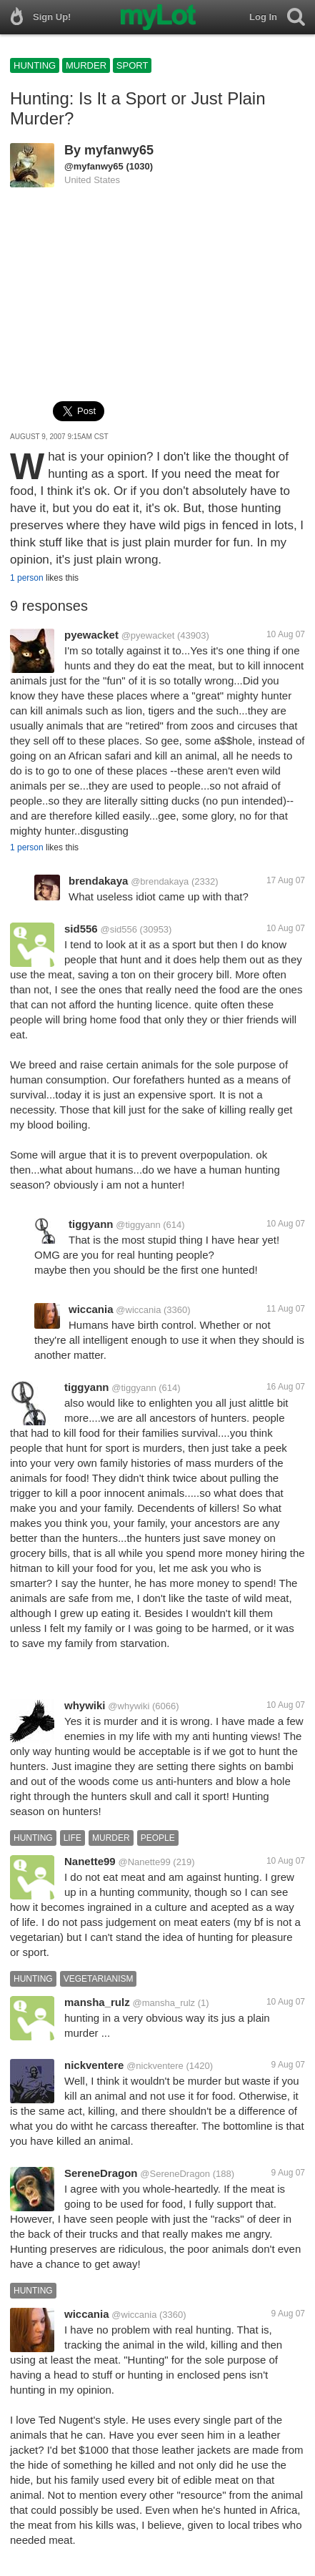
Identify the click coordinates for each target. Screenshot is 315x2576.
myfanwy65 (119, 150)
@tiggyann (138, 1224)
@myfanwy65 (94, 166)
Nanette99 (90, 1861)
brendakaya (98, 881)
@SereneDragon (175, 2173)
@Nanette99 (144, 1862)
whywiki (85, 1705)
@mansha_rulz (163, 2002)
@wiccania (138, 1309)
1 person (27, 578)
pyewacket (91, 635)
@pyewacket (148, 635)
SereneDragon (101, 2173)
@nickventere (155, 2065)
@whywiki (128, 1706)
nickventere (94, 2065)
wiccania (91, 1309)
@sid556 (118, 929)
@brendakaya (160, 881)
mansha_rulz (97, 2002)
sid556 (81, 929)
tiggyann (91, 1224)
